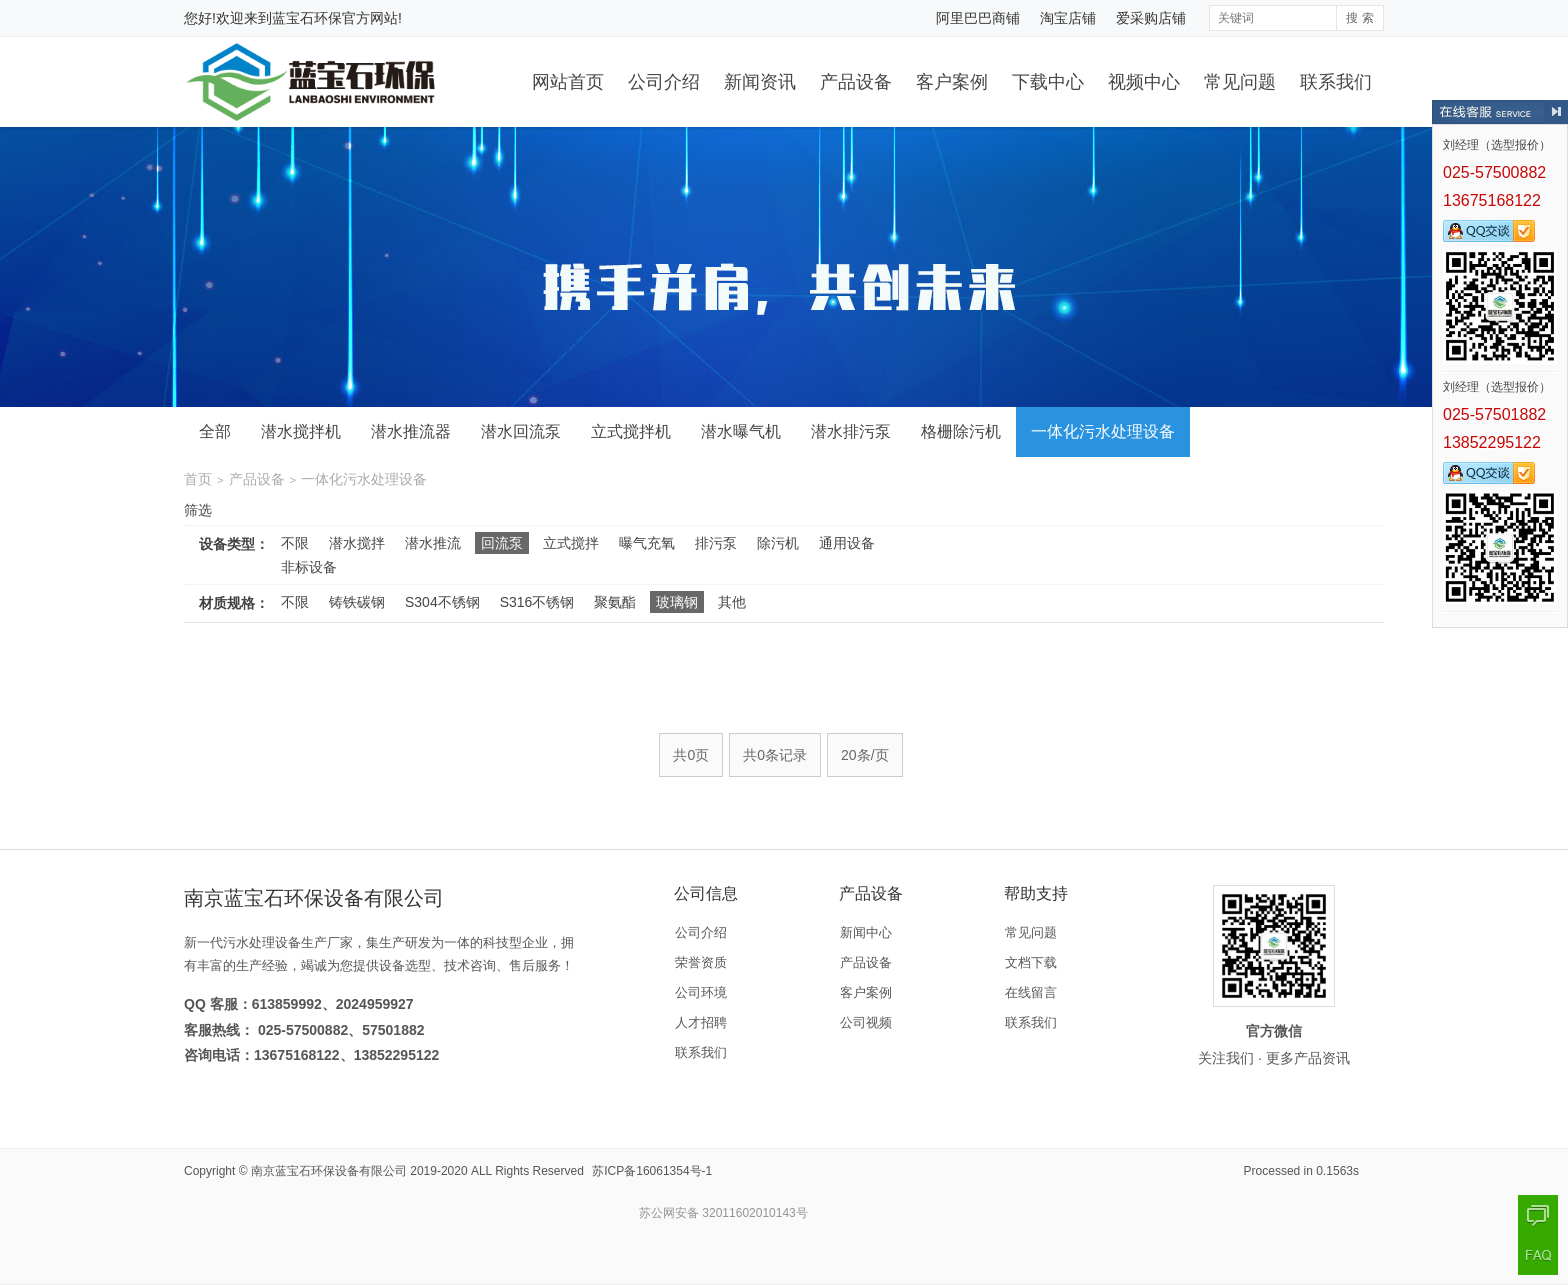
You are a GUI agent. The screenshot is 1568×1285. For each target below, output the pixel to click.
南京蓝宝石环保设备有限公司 (329, 1171)
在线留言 (1031, 992)
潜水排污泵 (851, 431)
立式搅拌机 (631, 431)
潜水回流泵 (521, 431)
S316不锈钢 (537, 602)
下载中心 (1048, 82)
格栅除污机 (961, 431)
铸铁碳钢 (357, 602)
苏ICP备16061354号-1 (652, 1171)
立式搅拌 (571, 543)
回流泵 (502, 543)
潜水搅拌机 (301, 431)
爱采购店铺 (1151, 18)
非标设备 (309, 567)
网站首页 (568, 82)
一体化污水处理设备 (1103, 431)
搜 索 (1359, 18)
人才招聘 (701, 1022)
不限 (295, 543)
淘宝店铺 (1068, 18)
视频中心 (1144, 82)
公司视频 (866, 1022)
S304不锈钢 (442, 602)
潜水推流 (433, 543)
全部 (215, 431)
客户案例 (952, 82)
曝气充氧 (647, 543)
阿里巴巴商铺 (978, 18)
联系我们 (1336, 82)
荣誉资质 (701, 962)
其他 (732, 602)
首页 (198, 479)
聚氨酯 (615, 602)
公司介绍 (664, 82)
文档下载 (1031, 962)
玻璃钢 (677, 602)
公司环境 (701, 992)
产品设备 (856, 82)
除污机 (778, 543)
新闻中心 (866, 932)
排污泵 (716, 543)
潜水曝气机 (741, 431)
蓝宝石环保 (307, 18)
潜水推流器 (411, 431)
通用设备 (847, 543)
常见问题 (1240, 82)
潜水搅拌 (357, 543)
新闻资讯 (760, 82)
